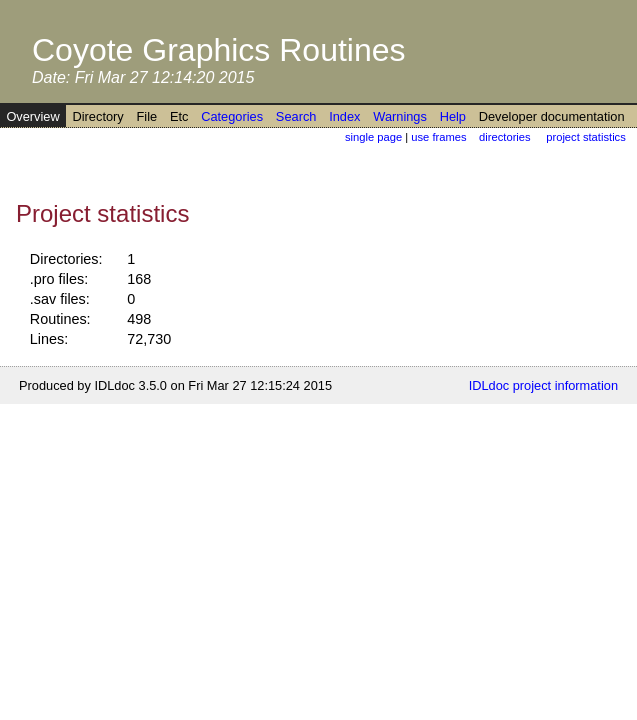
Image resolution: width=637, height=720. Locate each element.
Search (296, 116)
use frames (438, 137)
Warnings (400, 116)
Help (453, 116)
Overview (32, 116)
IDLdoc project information (543, 385)
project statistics (586, 137)
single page (373, 137)
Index (344, 116)
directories (505, 137)
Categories (232, 116)
